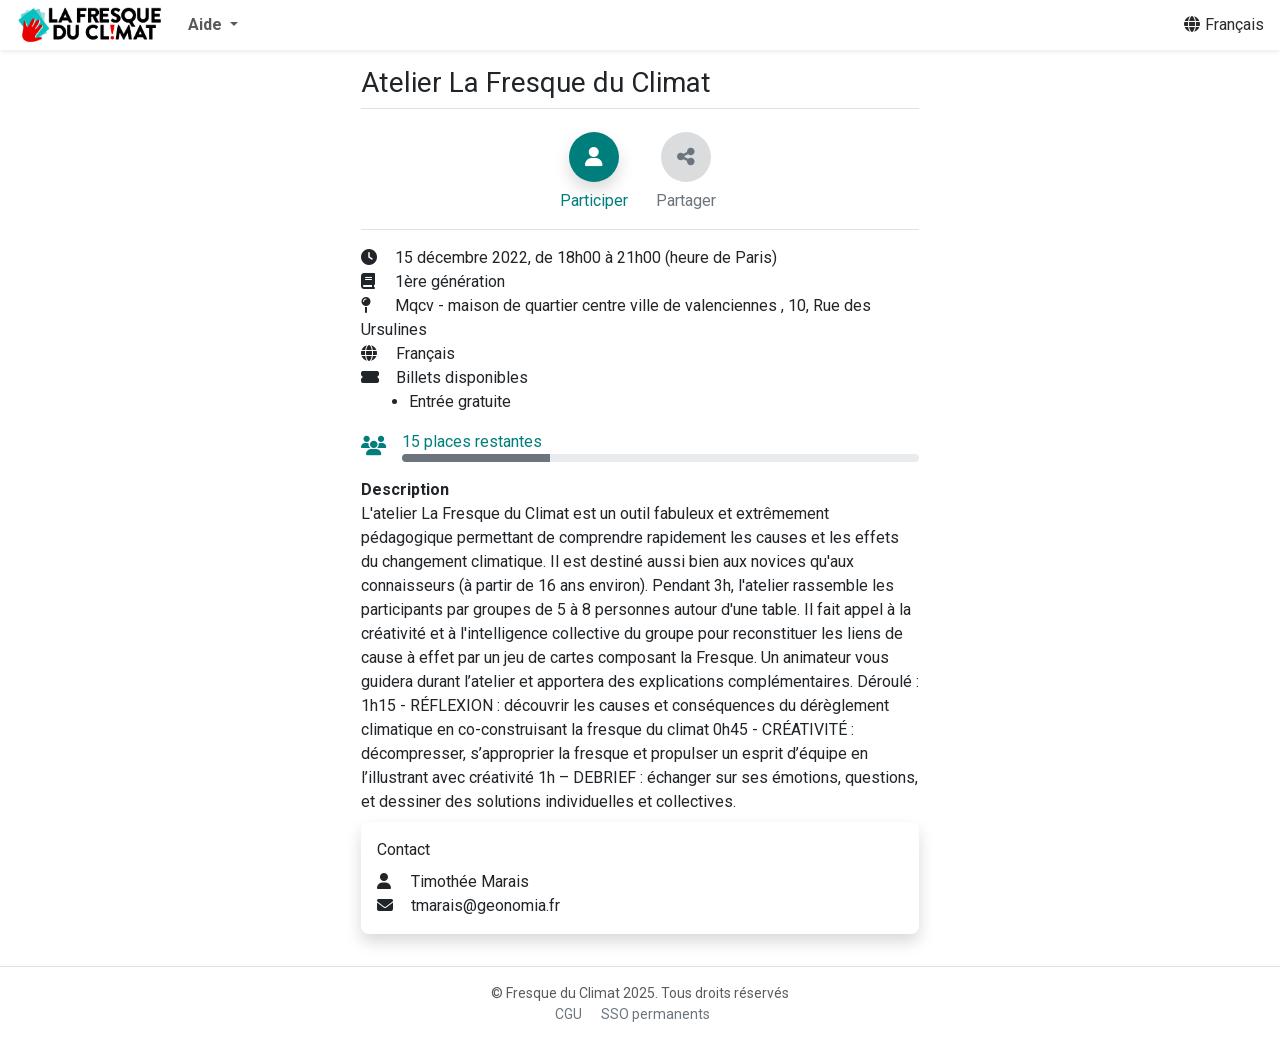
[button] (213, 25)
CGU (568, 1014)
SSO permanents (655, 1014)
